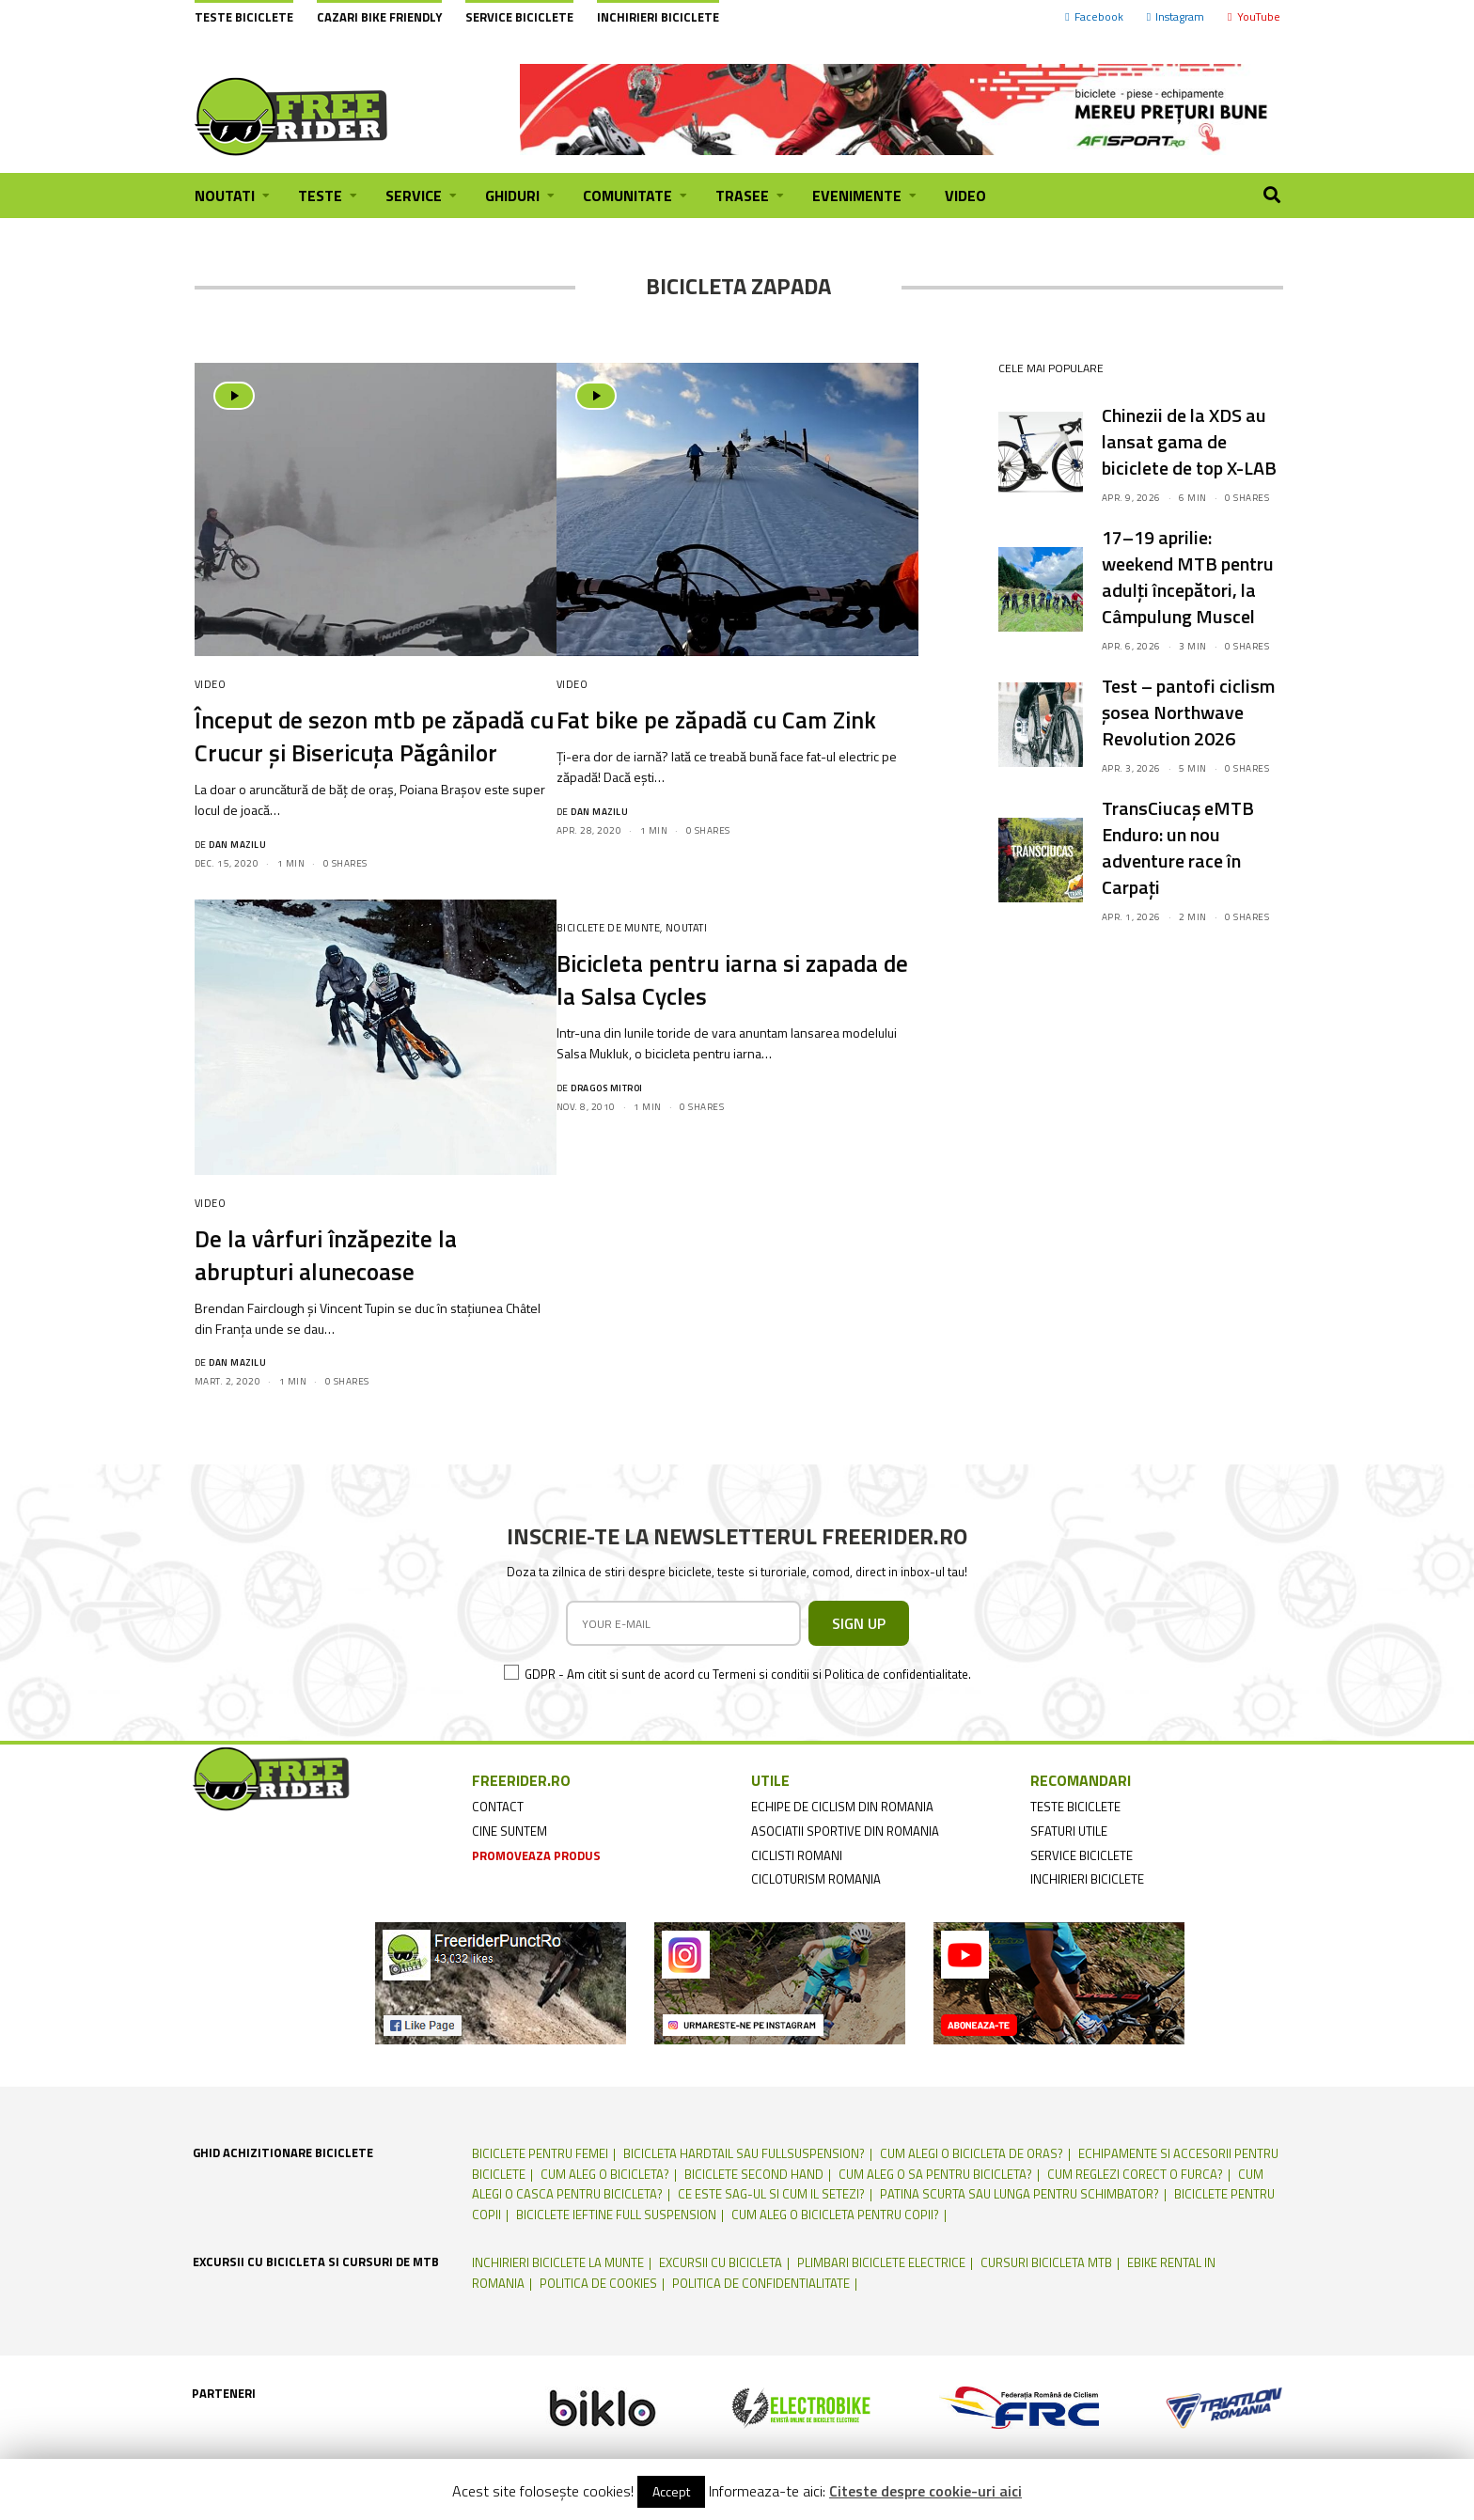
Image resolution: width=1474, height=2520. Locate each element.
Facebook (1093, 16)
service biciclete (1081, 1855)
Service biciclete (519, 17)
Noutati (687, 927)
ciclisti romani (796, 1855)
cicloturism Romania (816, 1879)
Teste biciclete (244, 17)
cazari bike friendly (379, 17)
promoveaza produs (536, 1855)
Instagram (1175, 16)
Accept (671, 2491)
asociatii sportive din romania (845, 1831)
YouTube (1253, 16)
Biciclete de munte (609, 927)
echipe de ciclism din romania (842, 1806)
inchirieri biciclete (1087, 1879)
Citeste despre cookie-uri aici (925, 2491)
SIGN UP (859, 1623)
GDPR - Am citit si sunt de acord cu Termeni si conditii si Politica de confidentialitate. (748, 1674)
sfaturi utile (1068, 1831)
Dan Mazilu (237, 844)
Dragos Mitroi (607, 1088)
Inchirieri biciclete (658, 17)
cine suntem (509, 1831)
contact (498, 1806)
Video (211, 684)
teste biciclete (1075, 1806)
